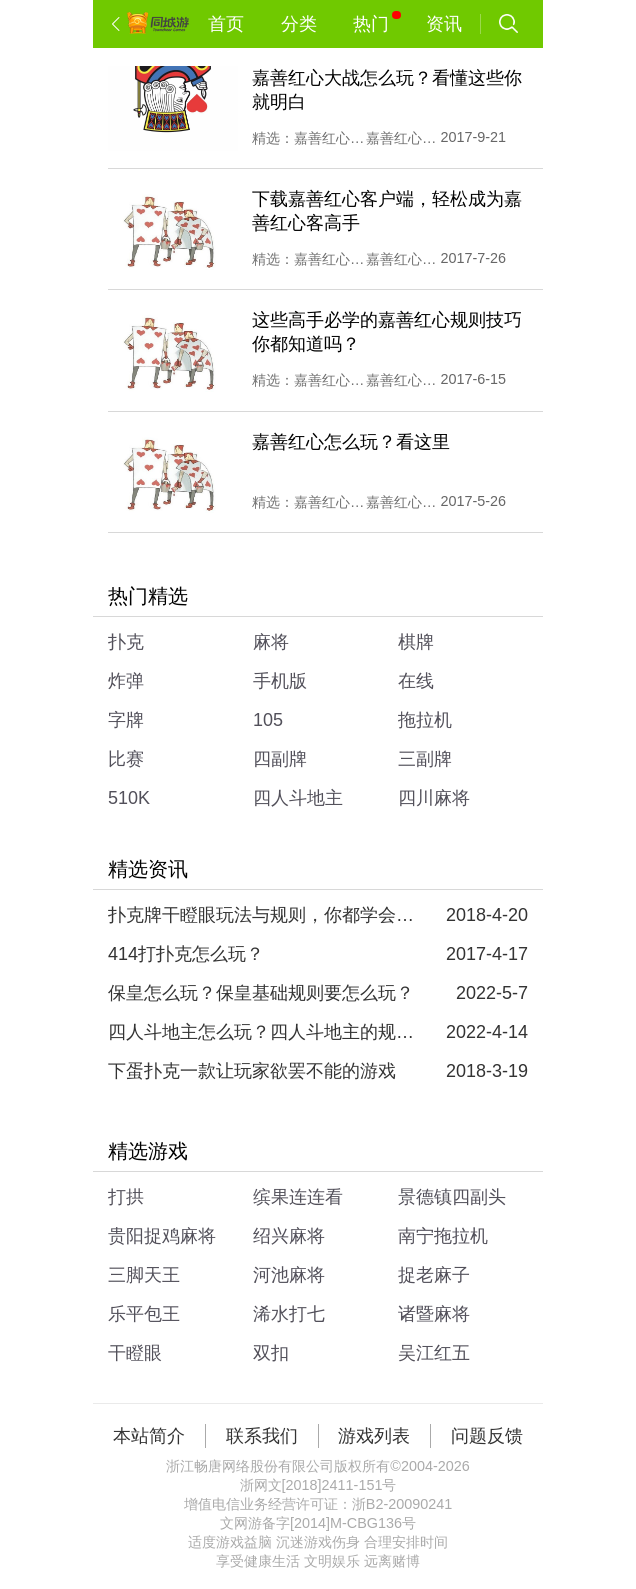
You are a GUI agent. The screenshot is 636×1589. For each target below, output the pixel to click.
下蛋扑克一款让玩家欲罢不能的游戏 (252, 1071)
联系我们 (262, 1436)
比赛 (126, 759)
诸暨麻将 (434, 1314)
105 (268, 720)
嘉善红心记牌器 (330, 380)
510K (129, 798)
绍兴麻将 (289, 1236)
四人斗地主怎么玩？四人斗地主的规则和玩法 (264, 1032)
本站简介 (149, 1436)
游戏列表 (374, 1436)
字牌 (126, 720)
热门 (376, 22)
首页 (226, 24)
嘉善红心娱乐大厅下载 (330, 138)
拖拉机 (425, 720)
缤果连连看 (298, 1197)
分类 (299, 24)
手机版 (280, 681)
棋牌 (416, 642)
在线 (416, 681)
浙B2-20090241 (402, 1504)
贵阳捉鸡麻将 (162, 1236)
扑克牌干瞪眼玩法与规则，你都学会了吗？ (264, 915)
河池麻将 (289, 1275)
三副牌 (425, 759)
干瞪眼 (135, 1353)
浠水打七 (289, 1314)
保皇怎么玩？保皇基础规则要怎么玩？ (261, 993)
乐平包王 (144, 1314)
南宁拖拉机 (443, 1236)
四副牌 (280, 759)
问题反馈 (487, 1436)
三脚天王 (144, 1275)
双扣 (271, 1353)
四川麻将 (434, 798)
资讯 (444, 24)
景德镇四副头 (452, 1197)
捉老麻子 (434, 1275)
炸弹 (126, 681)
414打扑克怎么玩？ (186, 954)
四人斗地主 (298, 798)
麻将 (271, 642)
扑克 (126, 642)
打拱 (126, 1197)
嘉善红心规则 (402, 138)
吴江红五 (434, 1353)
